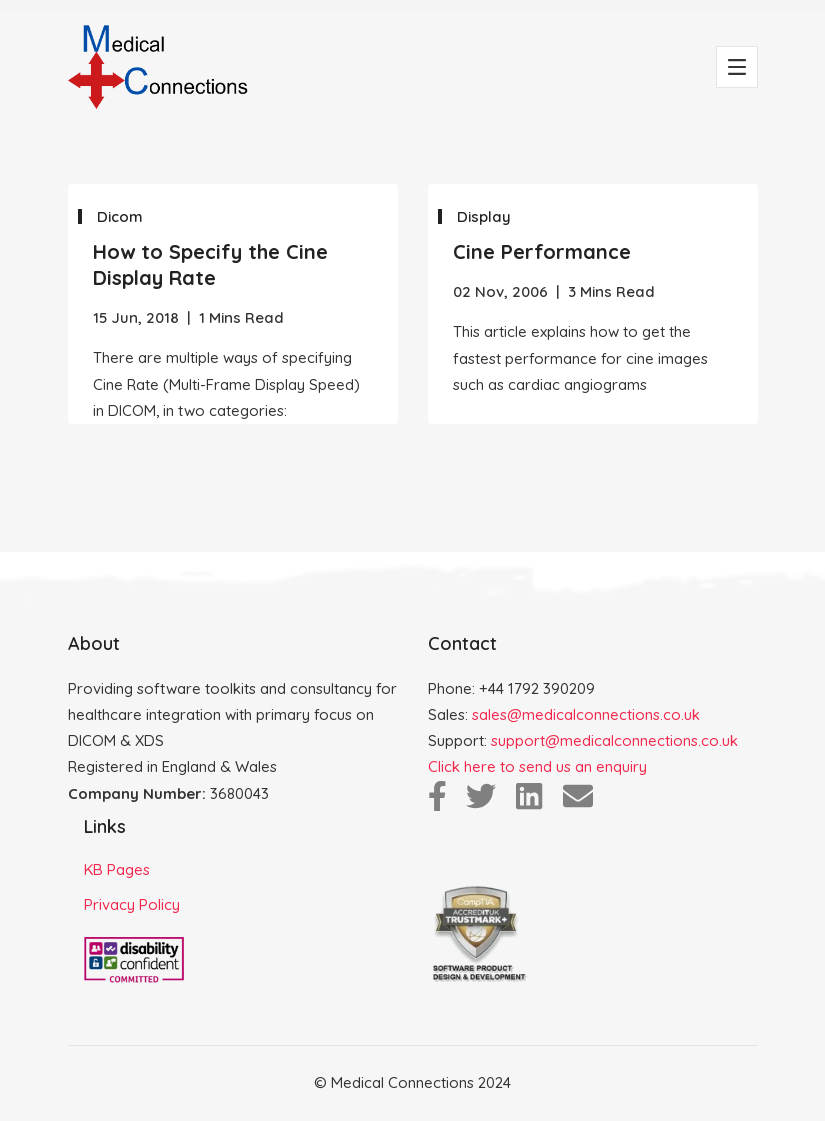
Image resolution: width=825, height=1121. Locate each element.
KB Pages (117, 869)
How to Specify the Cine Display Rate (210, 264)
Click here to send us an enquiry (537, 766)
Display (484, 216)
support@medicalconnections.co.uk (614, 740)
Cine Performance (542, 251)
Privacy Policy (132, 904)
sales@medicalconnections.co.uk (586, 714)
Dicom (120, 216)
